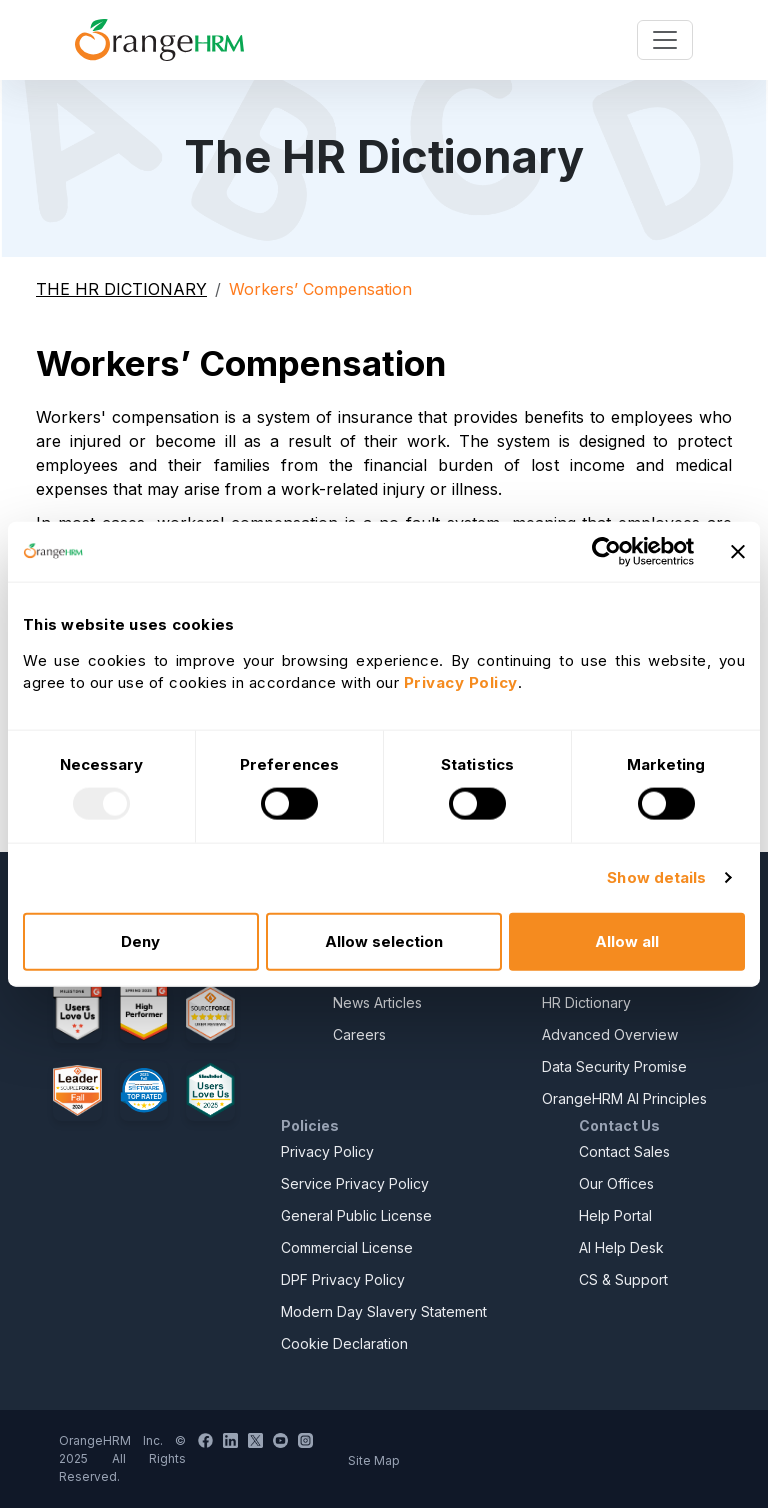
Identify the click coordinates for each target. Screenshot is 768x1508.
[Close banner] (738, 552)
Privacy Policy (327, 1151)
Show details (656, 877)
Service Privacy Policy (355, 1183)
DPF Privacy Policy (343, 1279)
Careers (359, 1034)
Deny (140, 940)
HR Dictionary (586, 1002)
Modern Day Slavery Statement (384, 1311)
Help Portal (615, 1215)
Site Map (374, 1460)
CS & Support (623, 1279)
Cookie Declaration (344, 1343)
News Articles (377, 1002)
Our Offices (616, 1183)
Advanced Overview (610, 1034)
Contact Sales (624, 1151)
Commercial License (347, 1247)
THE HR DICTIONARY (121, 289)
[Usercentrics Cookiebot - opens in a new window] (606, 552)
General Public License (356, 1215)
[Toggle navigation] (665, 40)
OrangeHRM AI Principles (624, 1098)
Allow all (627, 940)
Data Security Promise (614, 1066)
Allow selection (384, 940)
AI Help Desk (621, 1247)
